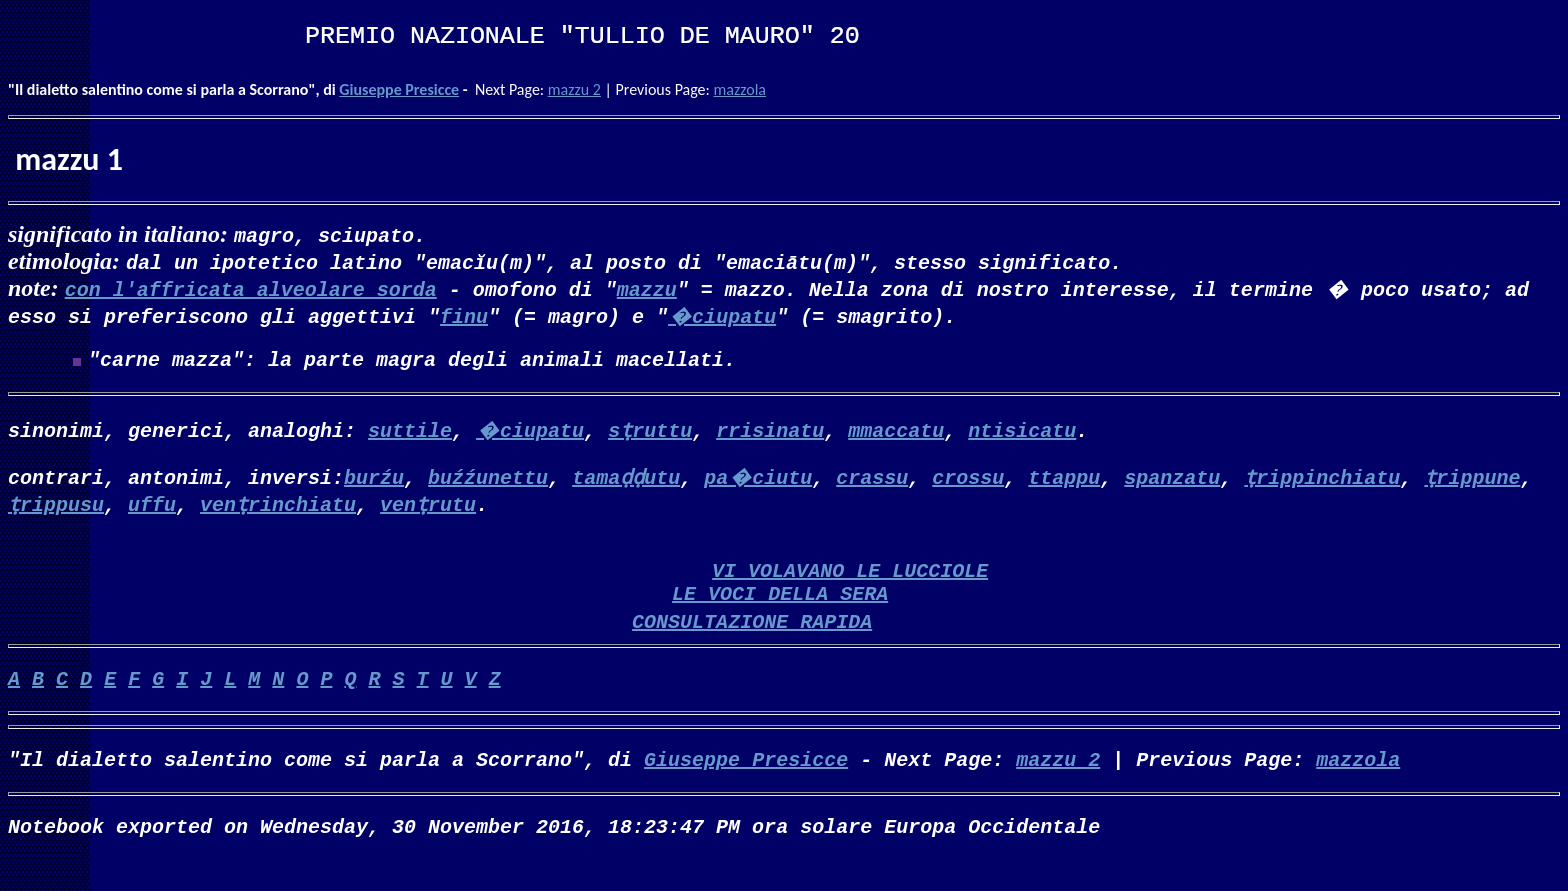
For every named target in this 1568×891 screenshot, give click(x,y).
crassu (872, 480)
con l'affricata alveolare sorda (251, 288)
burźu (374, 480)
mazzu (647, 288)
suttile (410, 433)
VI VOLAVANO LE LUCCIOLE (850, 581)
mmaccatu (896, 433)
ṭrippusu (56, 507)
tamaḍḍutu (626, 480)
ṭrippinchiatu (1322, 480)
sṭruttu (650, 433)
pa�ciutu (758, 480)
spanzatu (1172, 480)
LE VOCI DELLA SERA (780, 608)
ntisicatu (1022, 433)
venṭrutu (428, 507)
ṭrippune (1472, 480)
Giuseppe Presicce (399, 89)
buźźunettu (488, 480)
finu (464, 315)
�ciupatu (722, 315)
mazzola (739, 89)
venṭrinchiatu (278, 507)
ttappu (1064, 480)
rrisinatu (770, 433)
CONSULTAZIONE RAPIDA (752, 640)
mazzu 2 (574, 89)
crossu (968, 480)
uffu (152, 507)
